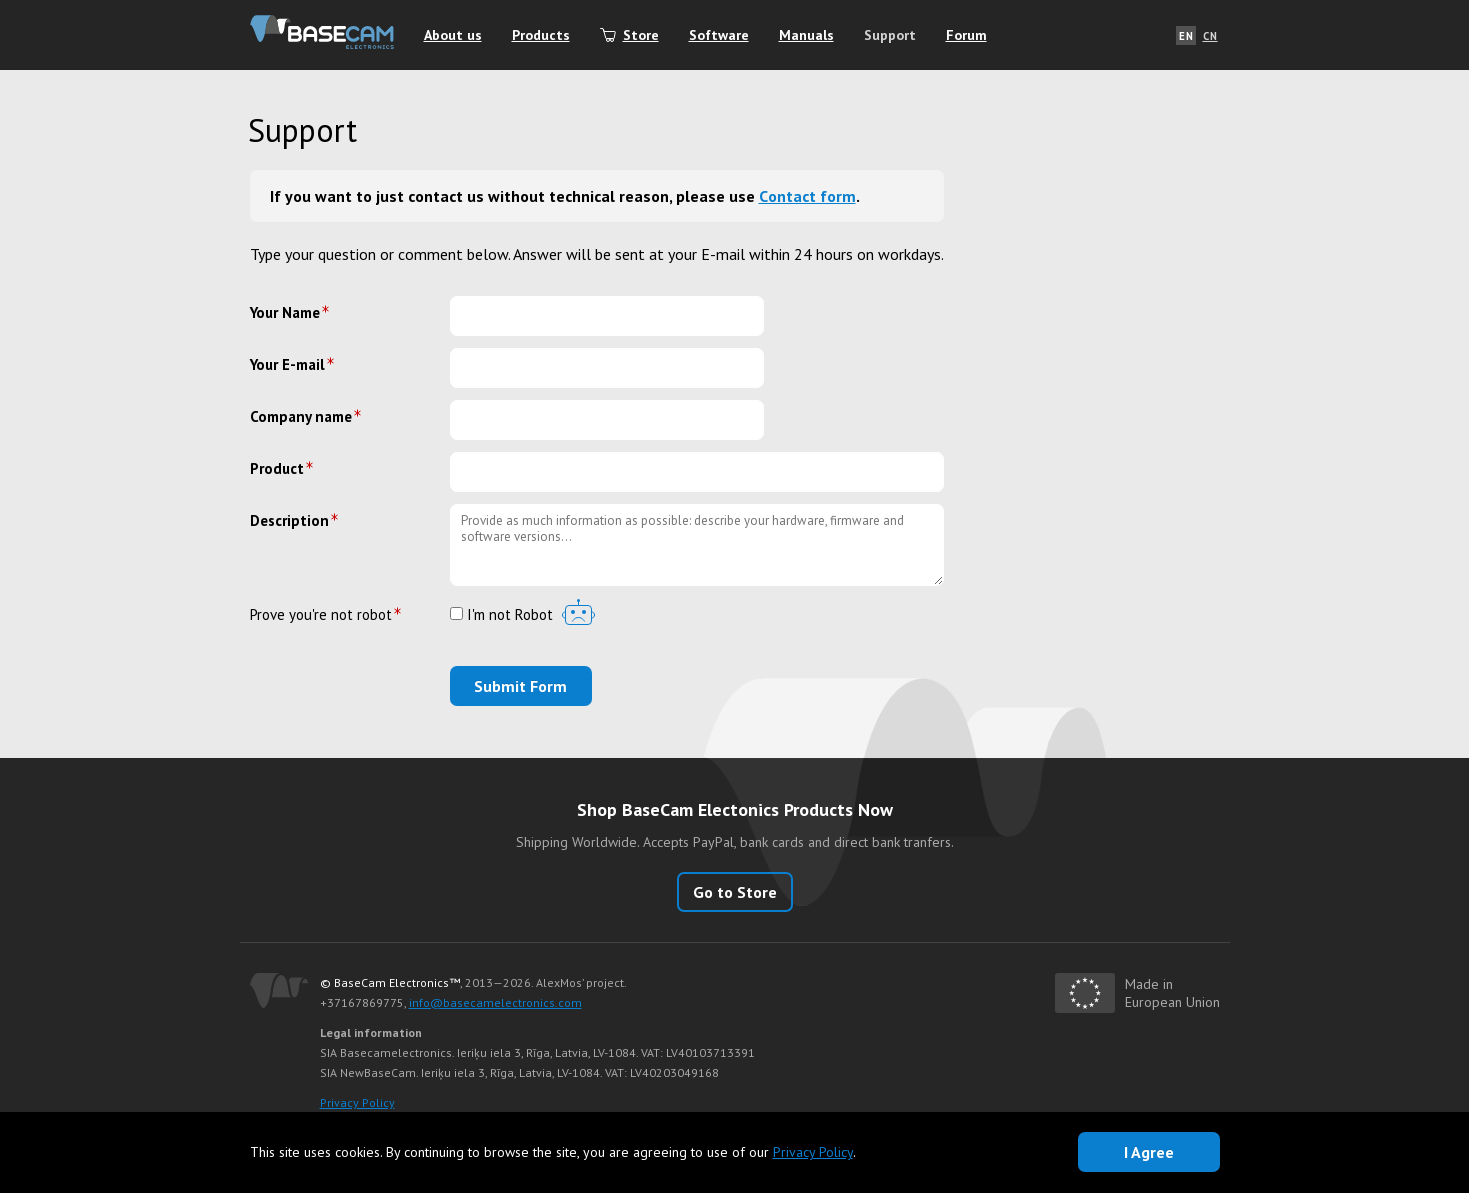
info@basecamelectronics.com (495, 1002)
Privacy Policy (357, 1102)
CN (1210, 36)
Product (277, 468)
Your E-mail (287, 364)
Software (719, 35)
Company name (301, 416)
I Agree (1149, 1152)
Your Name (285, 312)
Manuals (806, 35)
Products (541, 35)
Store (641, 35)
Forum (966, 35)
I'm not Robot (501, 615)
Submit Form (520, 686)
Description (289, 520)
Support (890, 35)
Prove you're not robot (321, 614)
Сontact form (807, 196)
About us (453, 35)
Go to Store (735, 892)
